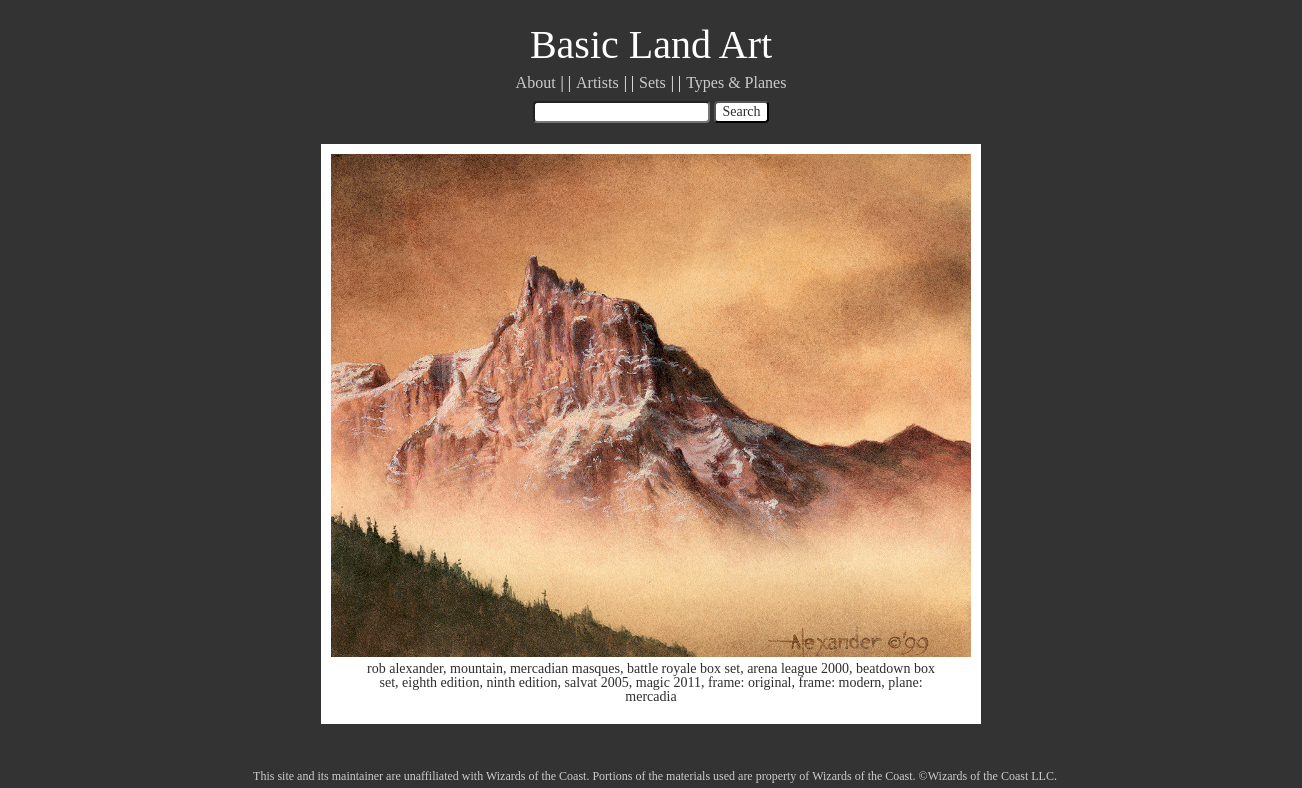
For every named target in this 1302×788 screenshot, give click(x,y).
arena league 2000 (798, 668)
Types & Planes (736, 82)
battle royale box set (683, 668)
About (536, 82)
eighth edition (440, 682)
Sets (652, 82)
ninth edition (521, 682)
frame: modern (840, 682)
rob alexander (405, 668)
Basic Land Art (651, 44)
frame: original (750, 682)
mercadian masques (565, 668)
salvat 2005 (597, 682)
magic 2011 (668, 682)
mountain (476, 668)
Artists (597, 82)
